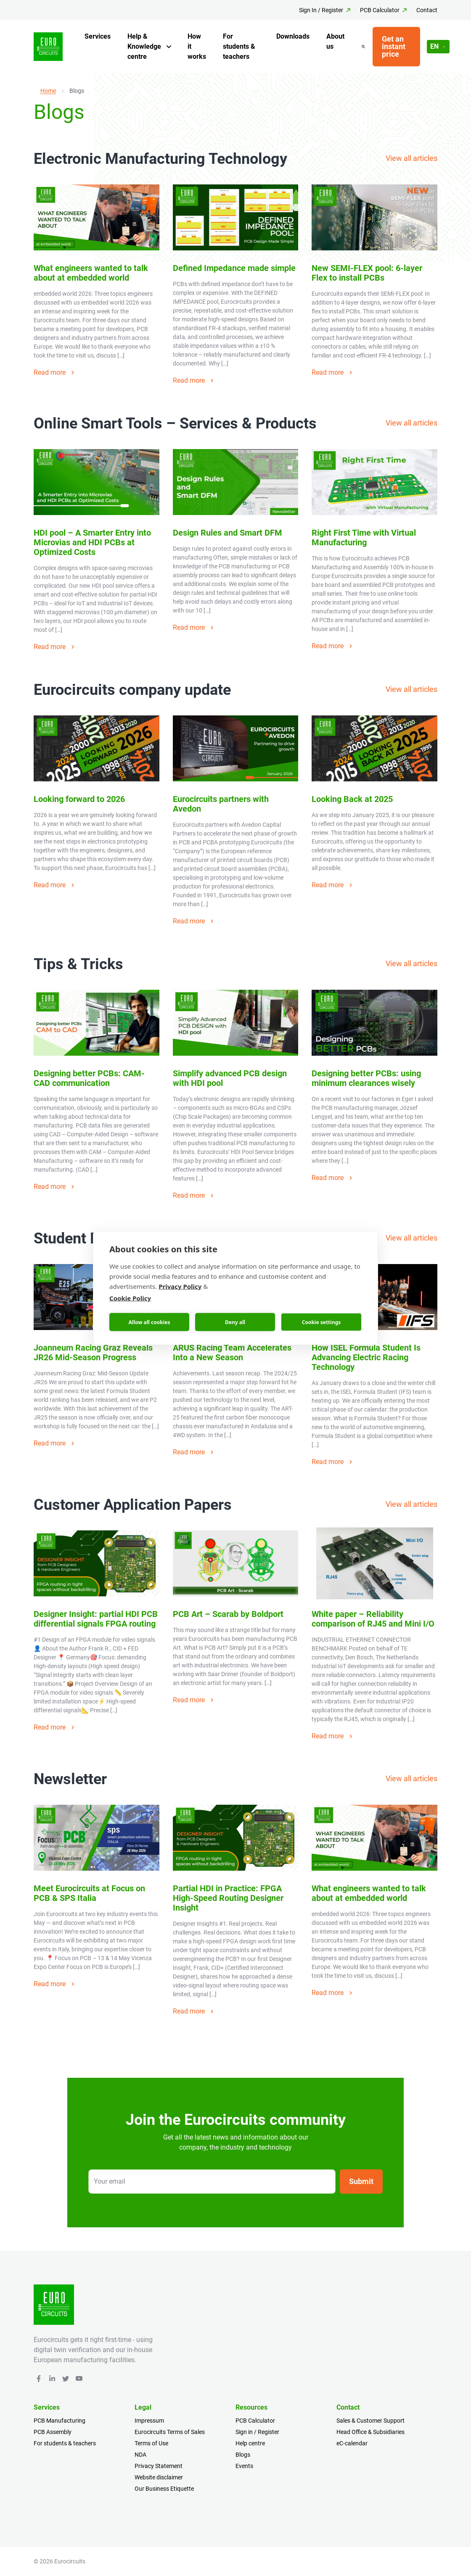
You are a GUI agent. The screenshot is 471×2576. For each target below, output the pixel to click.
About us (335, 41)
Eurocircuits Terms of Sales (170, 2432)
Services (98, 36)
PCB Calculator (380, 10)
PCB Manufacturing (59, 2420)
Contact (426, 10)
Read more (55, 372)
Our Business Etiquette (164, 2488)
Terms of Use (151, 2443)
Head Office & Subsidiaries (370, 2432)
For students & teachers (239, 46)
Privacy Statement (159, 2466)
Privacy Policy (180, 1286)
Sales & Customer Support (370, 2420)
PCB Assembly (52, 2432)
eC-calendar (352, 2443)
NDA (140, 2454)
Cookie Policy (130, 1298)
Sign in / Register (257, 2432)
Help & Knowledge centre (144, 46)
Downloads (293, 36)
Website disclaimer (159, 2477)
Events (244, 2466)
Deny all (235, 1321)
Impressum (149, 2420)
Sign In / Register (321, 10)
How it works (197, 46)
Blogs (243, 2454)
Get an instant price (393, 46)
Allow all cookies (149, 1321)
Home (48, 90)
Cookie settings (321, 1321)
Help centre (250, 2443)
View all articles (411, 158)
